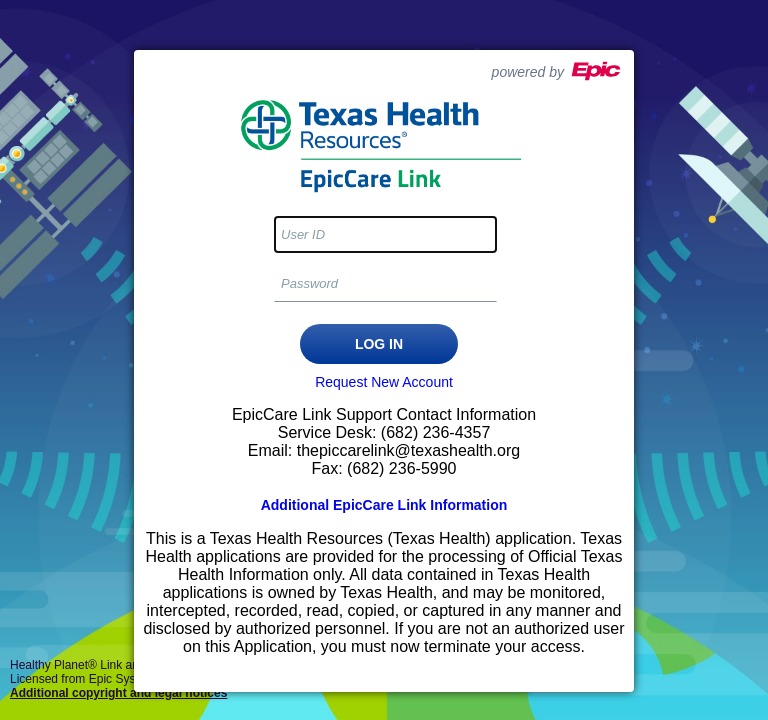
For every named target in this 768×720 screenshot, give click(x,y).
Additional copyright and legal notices (118, 693)
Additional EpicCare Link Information (384, 505)
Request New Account (384, 382)
